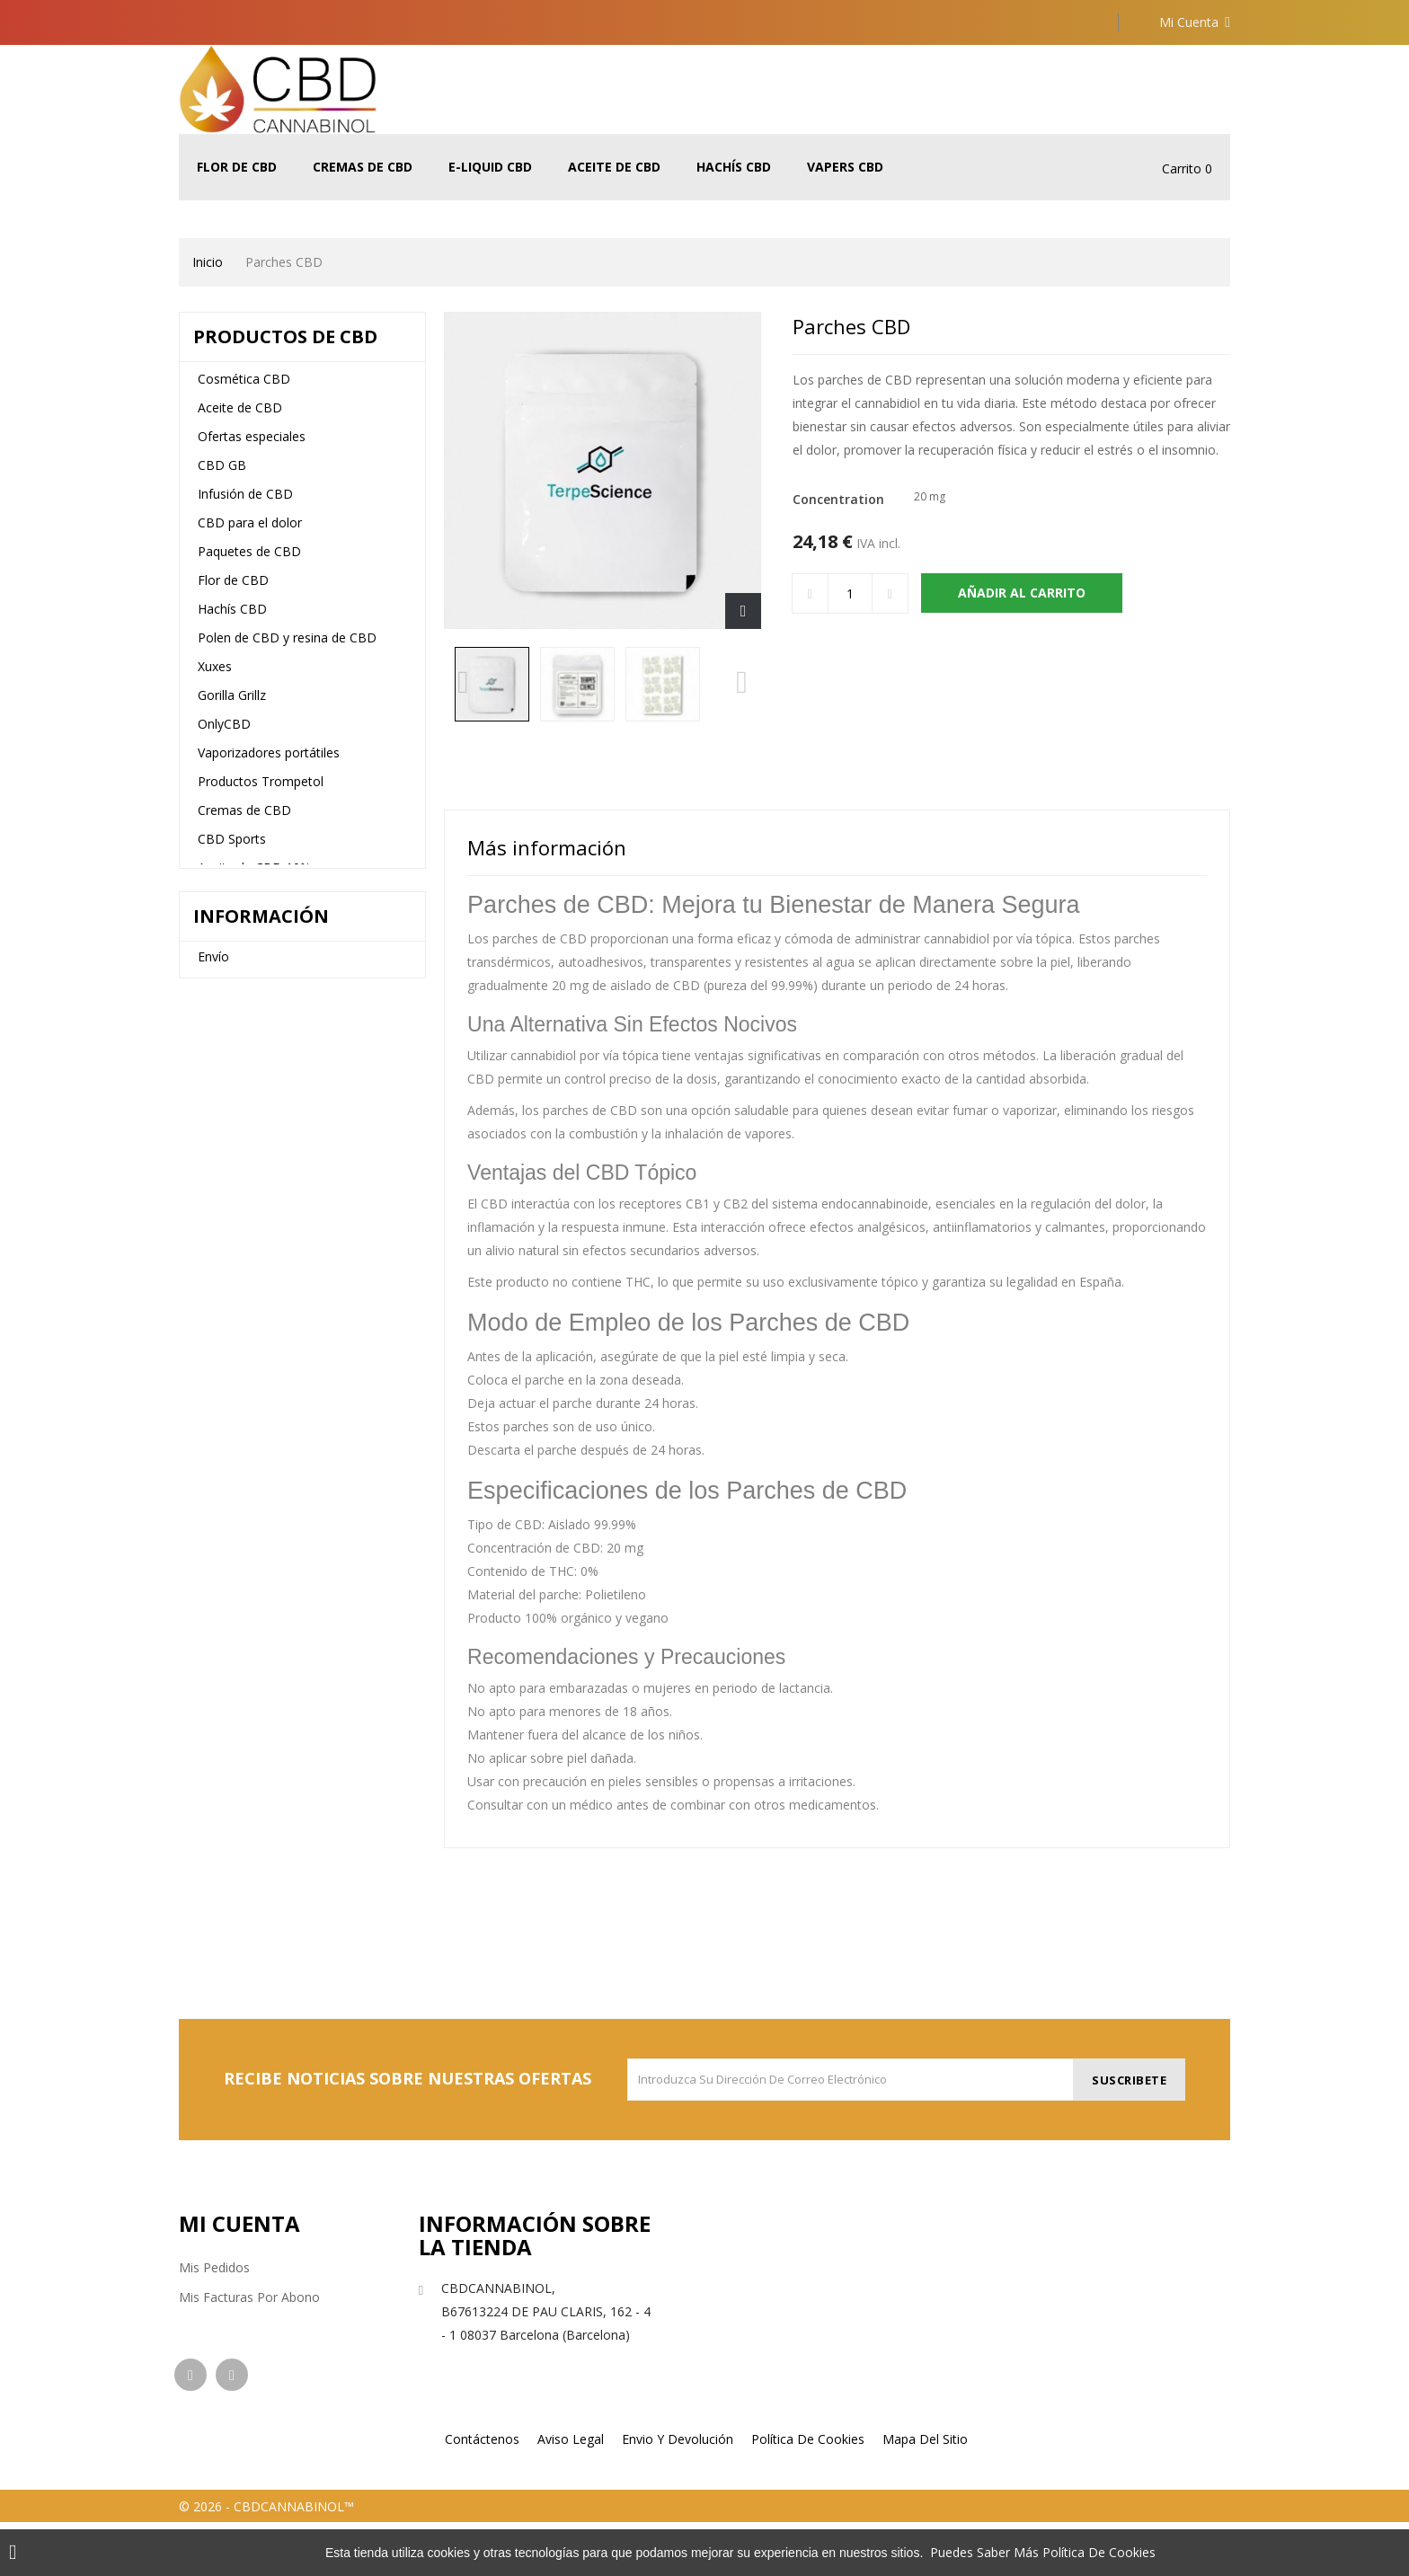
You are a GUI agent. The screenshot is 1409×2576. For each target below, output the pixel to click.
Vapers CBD (845, 166)
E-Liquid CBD (490, 166)
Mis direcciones (225, 2326)
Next (742, 687)
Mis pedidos (214, 2267)
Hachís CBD (733, 166)
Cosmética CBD (244, 389)
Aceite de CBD (614, 166)
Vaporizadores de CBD (264, 1304)
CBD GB (222, 475)
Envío (213, 1431)
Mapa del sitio (925, 2492)
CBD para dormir (247, 907)
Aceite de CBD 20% (254, 1074)
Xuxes (215, 677)
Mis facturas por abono (249, 2297)
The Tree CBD (239, 935)
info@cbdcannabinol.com (516, 2384)
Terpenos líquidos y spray (272, 1102)
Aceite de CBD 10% (254, 878)
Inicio (207, 261)
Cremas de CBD (362, 166)
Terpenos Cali (238, 1131)
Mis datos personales (243, 2356)
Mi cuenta (239, 2223)
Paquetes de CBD (249, 562)
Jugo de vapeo (239, 1189)
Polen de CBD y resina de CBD (287, 648)
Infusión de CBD (245, 504)
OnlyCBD (224, 734)
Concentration (840, 499)
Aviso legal (229, 1456)
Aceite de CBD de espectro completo (276, 1034)
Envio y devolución (677, 2492)
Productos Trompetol (260, 792)
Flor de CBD (237, 166)
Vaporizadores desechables (277, 1275)
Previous (463, 687)
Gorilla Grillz (232, 705)
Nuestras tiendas (247, 1482)
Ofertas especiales (252, 447)
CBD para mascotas (256, 1246)
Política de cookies (807, 2492)
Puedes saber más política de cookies (1043, 2552)
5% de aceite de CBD (259, 993)
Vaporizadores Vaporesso (272, 1160)
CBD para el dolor (250, 533)
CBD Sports (232, 849)
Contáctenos (482, 2492)
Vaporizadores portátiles (269, 763)
